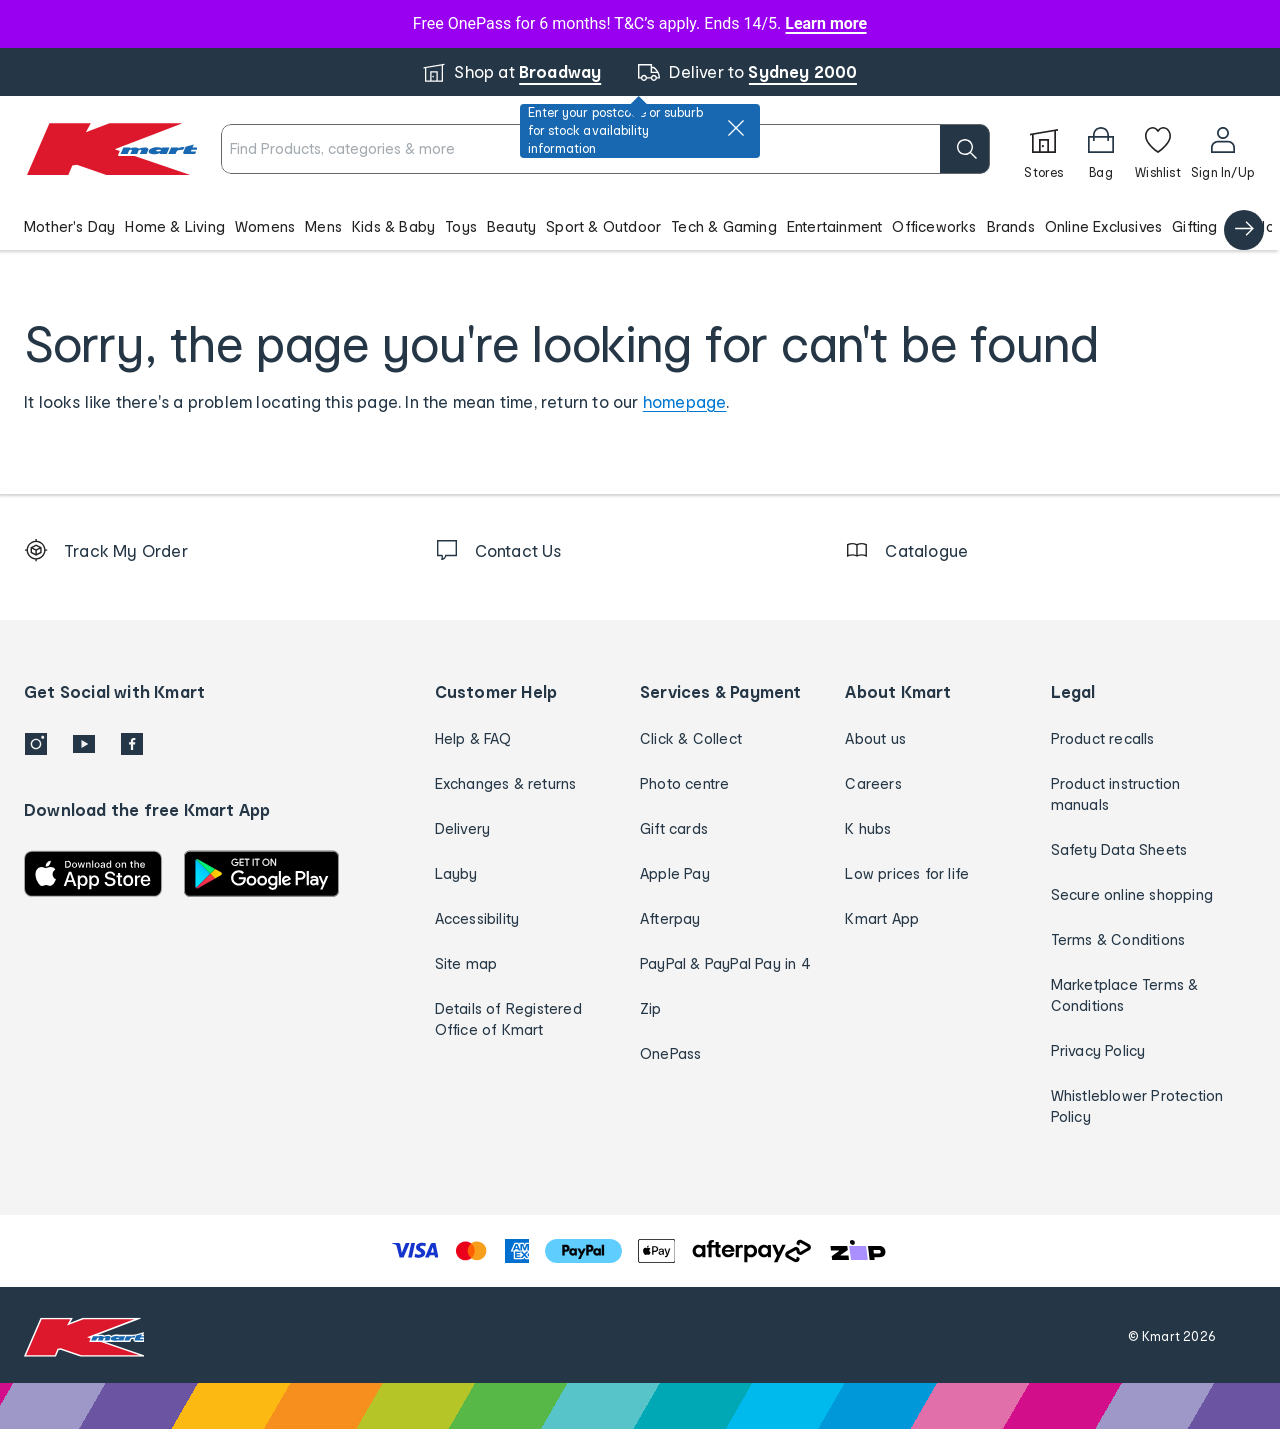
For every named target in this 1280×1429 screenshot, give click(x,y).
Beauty (511, 226)
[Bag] (1101, 149)
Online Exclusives (1103, 226)
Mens (323, 226)
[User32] (1222, 149)
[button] (640, 226)
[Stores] (1044, 149)
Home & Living (175, 226)
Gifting (1194, 226)
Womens (265, 226)
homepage (685, 401)
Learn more (826, 23)
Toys (461, 226)
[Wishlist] (1158, 149)
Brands (1011, 226)
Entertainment (835, 226)
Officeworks (934, 226)
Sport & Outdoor (603, 226)
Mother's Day (69, 226)
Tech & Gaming (724, 226)
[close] (736, 128)
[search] (965, 149)
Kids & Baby (393, 226)
